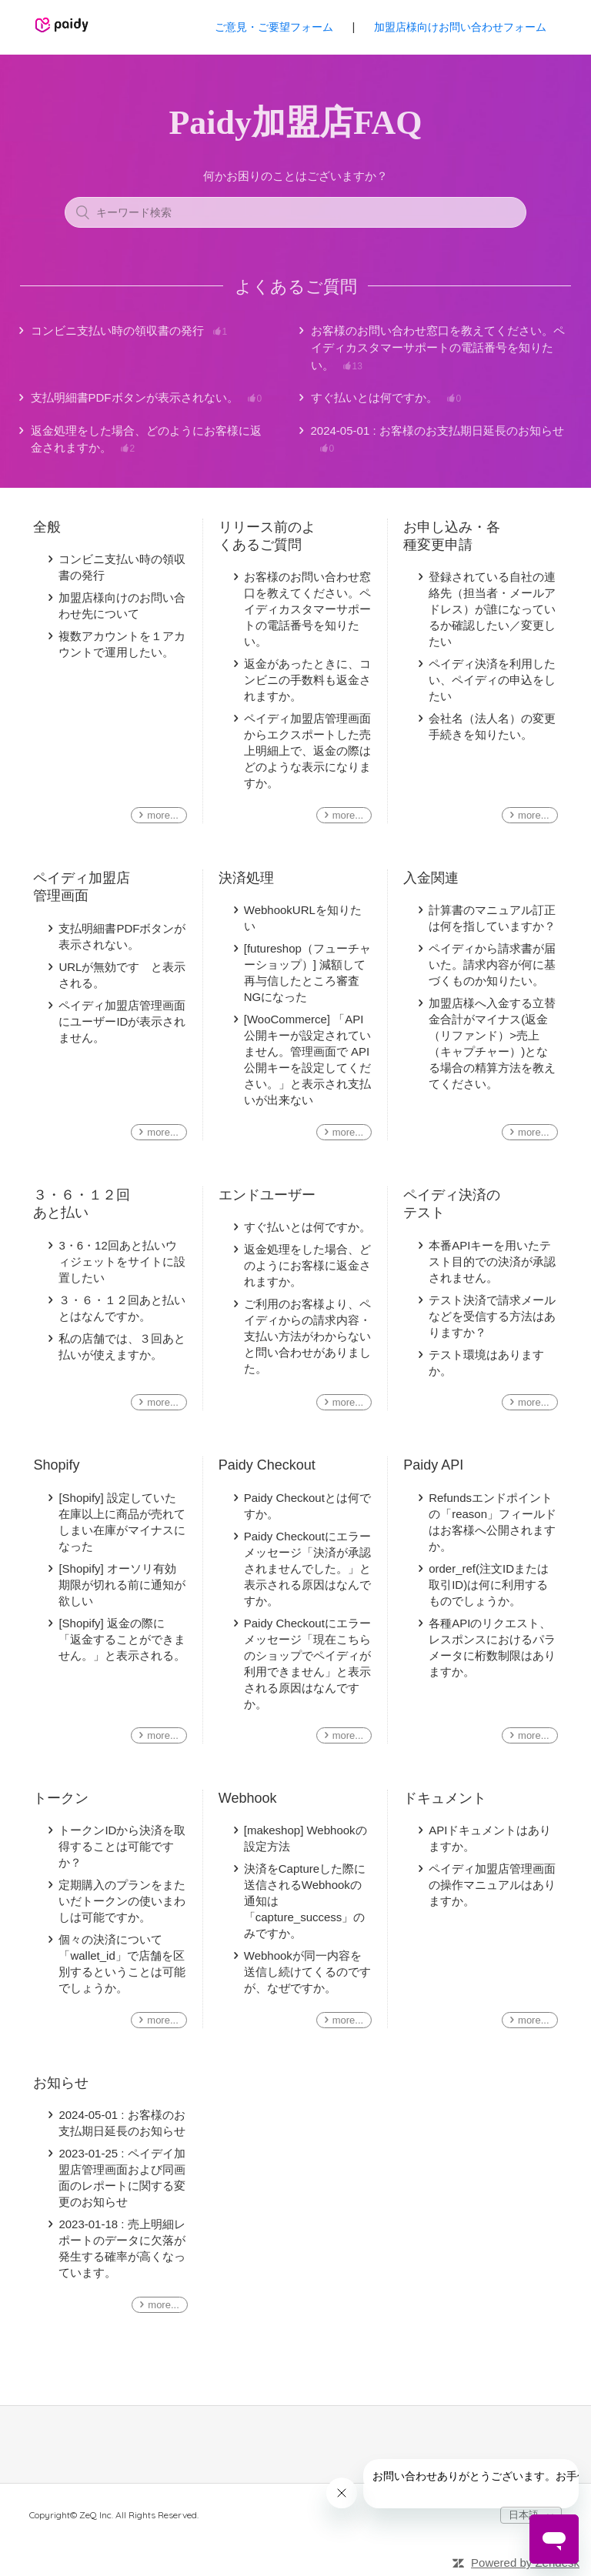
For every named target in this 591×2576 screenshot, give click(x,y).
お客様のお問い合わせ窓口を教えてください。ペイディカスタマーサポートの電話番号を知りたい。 (438, 348)
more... (162, 815)
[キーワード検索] (295, 212)
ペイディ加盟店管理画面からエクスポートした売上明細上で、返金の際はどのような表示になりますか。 (307, 750)
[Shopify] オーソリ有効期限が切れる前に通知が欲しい (121, 1584)
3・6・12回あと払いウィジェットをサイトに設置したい (121, 1261)
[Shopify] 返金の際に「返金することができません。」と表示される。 (121, 1639)
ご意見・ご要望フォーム (274, 27)
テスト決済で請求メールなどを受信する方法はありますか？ (492, 1316)
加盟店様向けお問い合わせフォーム (460, 27)
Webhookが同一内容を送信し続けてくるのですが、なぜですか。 (307, 1971)
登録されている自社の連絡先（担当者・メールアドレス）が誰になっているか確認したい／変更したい (492, 609)
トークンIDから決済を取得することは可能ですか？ (121, 1846)
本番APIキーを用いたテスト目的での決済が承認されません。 (492, 1261)
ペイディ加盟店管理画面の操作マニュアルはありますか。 (492, 1884)
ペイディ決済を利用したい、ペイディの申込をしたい (492, 679)
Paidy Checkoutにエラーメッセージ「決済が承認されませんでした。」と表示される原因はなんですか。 (307, 1568)
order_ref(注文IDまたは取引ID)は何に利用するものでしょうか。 (489, 1584)
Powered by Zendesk (525, 2562)
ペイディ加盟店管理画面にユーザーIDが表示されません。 (121, 1021)
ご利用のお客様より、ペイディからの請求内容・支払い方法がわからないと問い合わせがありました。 (307, 1336)
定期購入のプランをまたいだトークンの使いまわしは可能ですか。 (121, 1901)
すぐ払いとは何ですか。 (386, 398)
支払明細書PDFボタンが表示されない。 (146, 398)
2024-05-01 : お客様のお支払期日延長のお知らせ (437, 440)
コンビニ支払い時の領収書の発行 (129, 331)
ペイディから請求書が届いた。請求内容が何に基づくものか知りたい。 (492, 964)
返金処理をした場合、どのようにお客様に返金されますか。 (146, 440)
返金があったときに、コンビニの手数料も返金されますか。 (307, 679)
